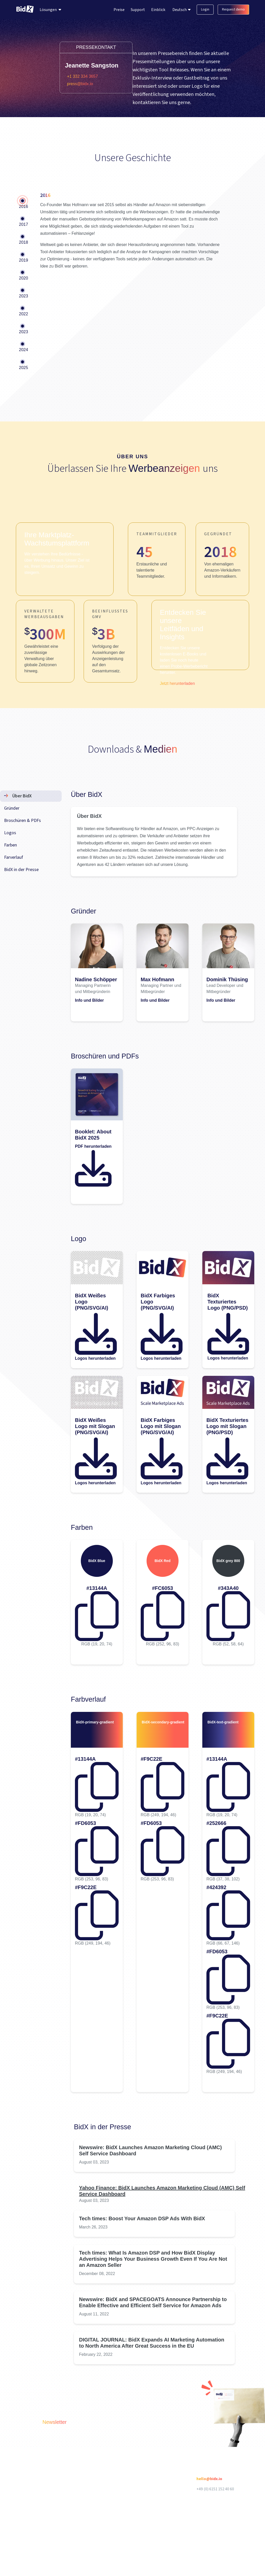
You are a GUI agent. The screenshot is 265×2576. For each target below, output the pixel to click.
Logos (10, 833)
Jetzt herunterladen (178, 683)
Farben (10, 845)
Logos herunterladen (96, 1337)
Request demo (233, 9)
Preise (119, 10)
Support (138, 10)
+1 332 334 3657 (82, 76)
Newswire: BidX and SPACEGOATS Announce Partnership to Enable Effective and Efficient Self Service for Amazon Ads (153, 2302)
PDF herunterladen (93, 1165)
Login (205, 9)
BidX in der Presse (21, 869)
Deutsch (179, 10)
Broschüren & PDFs (22, 820)
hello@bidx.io (209, 2479)
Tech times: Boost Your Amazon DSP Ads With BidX (142, 2218)
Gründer (11, 808)
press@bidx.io (80, 84)
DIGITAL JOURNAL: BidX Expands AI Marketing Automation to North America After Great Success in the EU (151, 2343)
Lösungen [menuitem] (48, 10)
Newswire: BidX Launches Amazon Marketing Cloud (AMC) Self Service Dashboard (150, 2150)
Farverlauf (13, 857)
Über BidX (22, 796)
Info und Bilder (89, 1000)
